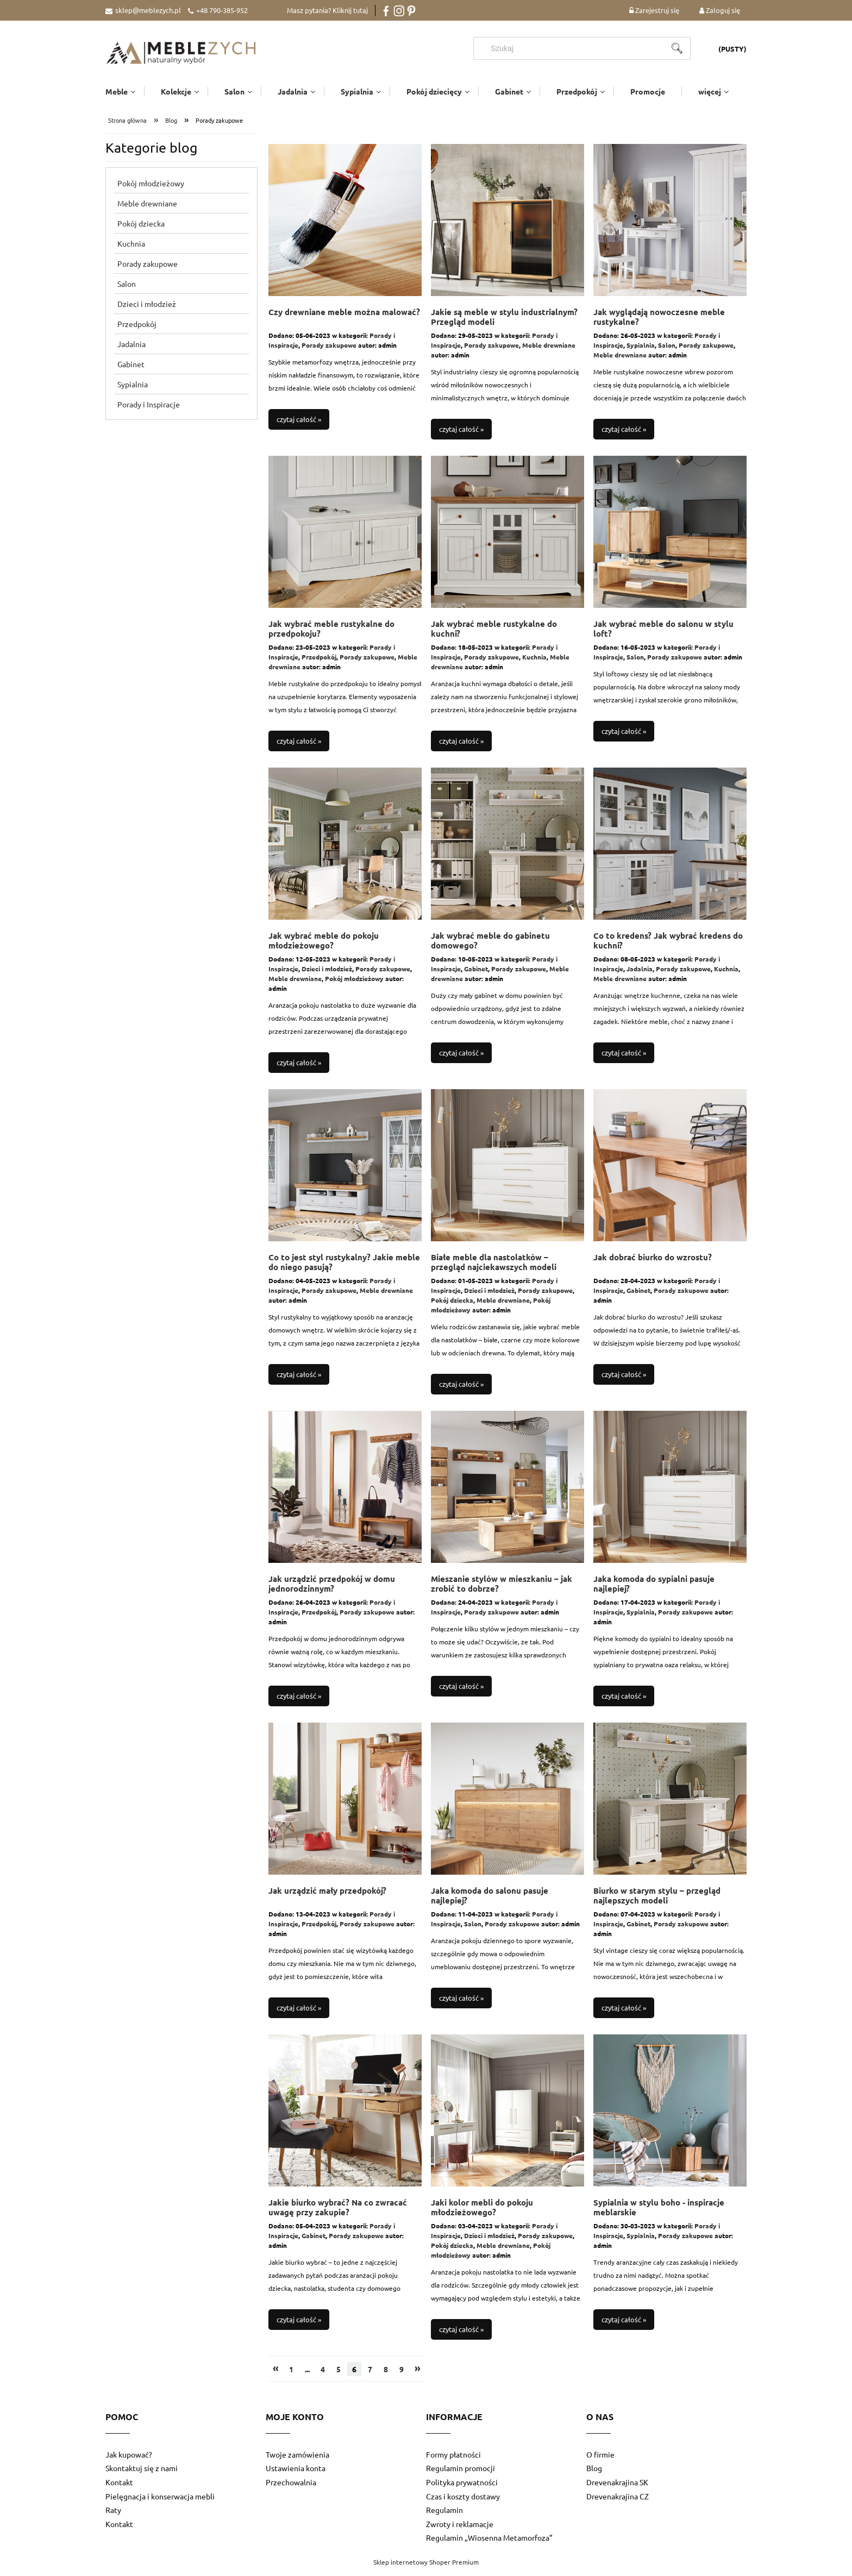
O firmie (600, 2461)
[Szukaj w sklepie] (573, 48)
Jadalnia (131, 350)
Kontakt (119, 2488)
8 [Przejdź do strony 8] (386, 2375)
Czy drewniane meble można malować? (344, 318)
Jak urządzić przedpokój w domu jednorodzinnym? (331, 1590)
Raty (113, 2516)
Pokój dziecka (141, 230)
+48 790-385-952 (222, 10)
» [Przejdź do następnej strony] (418, 2374)
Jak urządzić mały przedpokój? (327, 1897)
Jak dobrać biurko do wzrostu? (652, 1264)
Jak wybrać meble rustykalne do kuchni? (494, 635)
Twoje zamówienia (297, 2461)
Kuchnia (131, 250)
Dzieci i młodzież (146, 310)
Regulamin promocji (460, 2474)
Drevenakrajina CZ (617, 2503)
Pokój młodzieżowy (150, 189)
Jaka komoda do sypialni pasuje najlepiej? (654, 1590)
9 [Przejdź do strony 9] (401, 2375)
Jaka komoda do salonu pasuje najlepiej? (489, 1902)
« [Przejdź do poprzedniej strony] (276, 2374)
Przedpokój (136, 330)
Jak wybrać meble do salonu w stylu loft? (663, 635)
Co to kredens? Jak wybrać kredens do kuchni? (668, 947)
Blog (594, 2474)
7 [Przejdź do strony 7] (370, 2375)
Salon (126, 290)
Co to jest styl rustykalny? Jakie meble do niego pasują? (344, 1269)
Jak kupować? (128, 2461)
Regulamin (444, 2516)
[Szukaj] (677, 48)
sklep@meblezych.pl (148, 10)
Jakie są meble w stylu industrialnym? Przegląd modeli (504, 323)
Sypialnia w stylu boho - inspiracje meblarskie (658, 2214)
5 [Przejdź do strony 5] (338, 2375)
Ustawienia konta (295, 2474)
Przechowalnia (291, 2488)
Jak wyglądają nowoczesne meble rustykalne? (659, 323)
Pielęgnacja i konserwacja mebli (160, 2503)
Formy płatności (453, 2461)
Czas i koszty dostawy (463, 2503)
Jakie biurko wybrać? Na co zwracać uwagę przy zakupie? (337, 2214)
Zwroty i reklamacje (459, 2530)
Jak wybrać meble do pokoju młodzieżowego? (323, 947)
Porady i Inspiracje (148, 411)
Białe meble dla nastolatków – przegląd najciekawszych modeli (493, 1269)
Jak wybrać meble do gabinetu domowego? (490, 947)
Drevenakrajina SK (617, 2488)
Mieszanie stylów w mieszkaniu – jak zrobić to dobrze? (501, 1590)
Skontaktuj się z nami (141, 2474)
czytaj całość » (299, 425)
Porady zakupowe (147, 270)
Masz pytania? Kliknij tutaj (327, 10)
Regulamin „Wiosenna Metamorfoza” (489, 2544)
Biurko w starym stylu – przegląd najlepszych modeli (657, 1902)
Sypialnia (132, 390)
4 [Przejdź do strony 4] (323, 2375)
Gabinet (131, 370)
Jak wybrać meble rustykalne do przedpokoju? (331, 635)
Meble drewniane (147, 210)
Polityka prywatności (462, 2488)
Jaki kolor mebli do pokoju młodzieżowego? (482, 2214)
